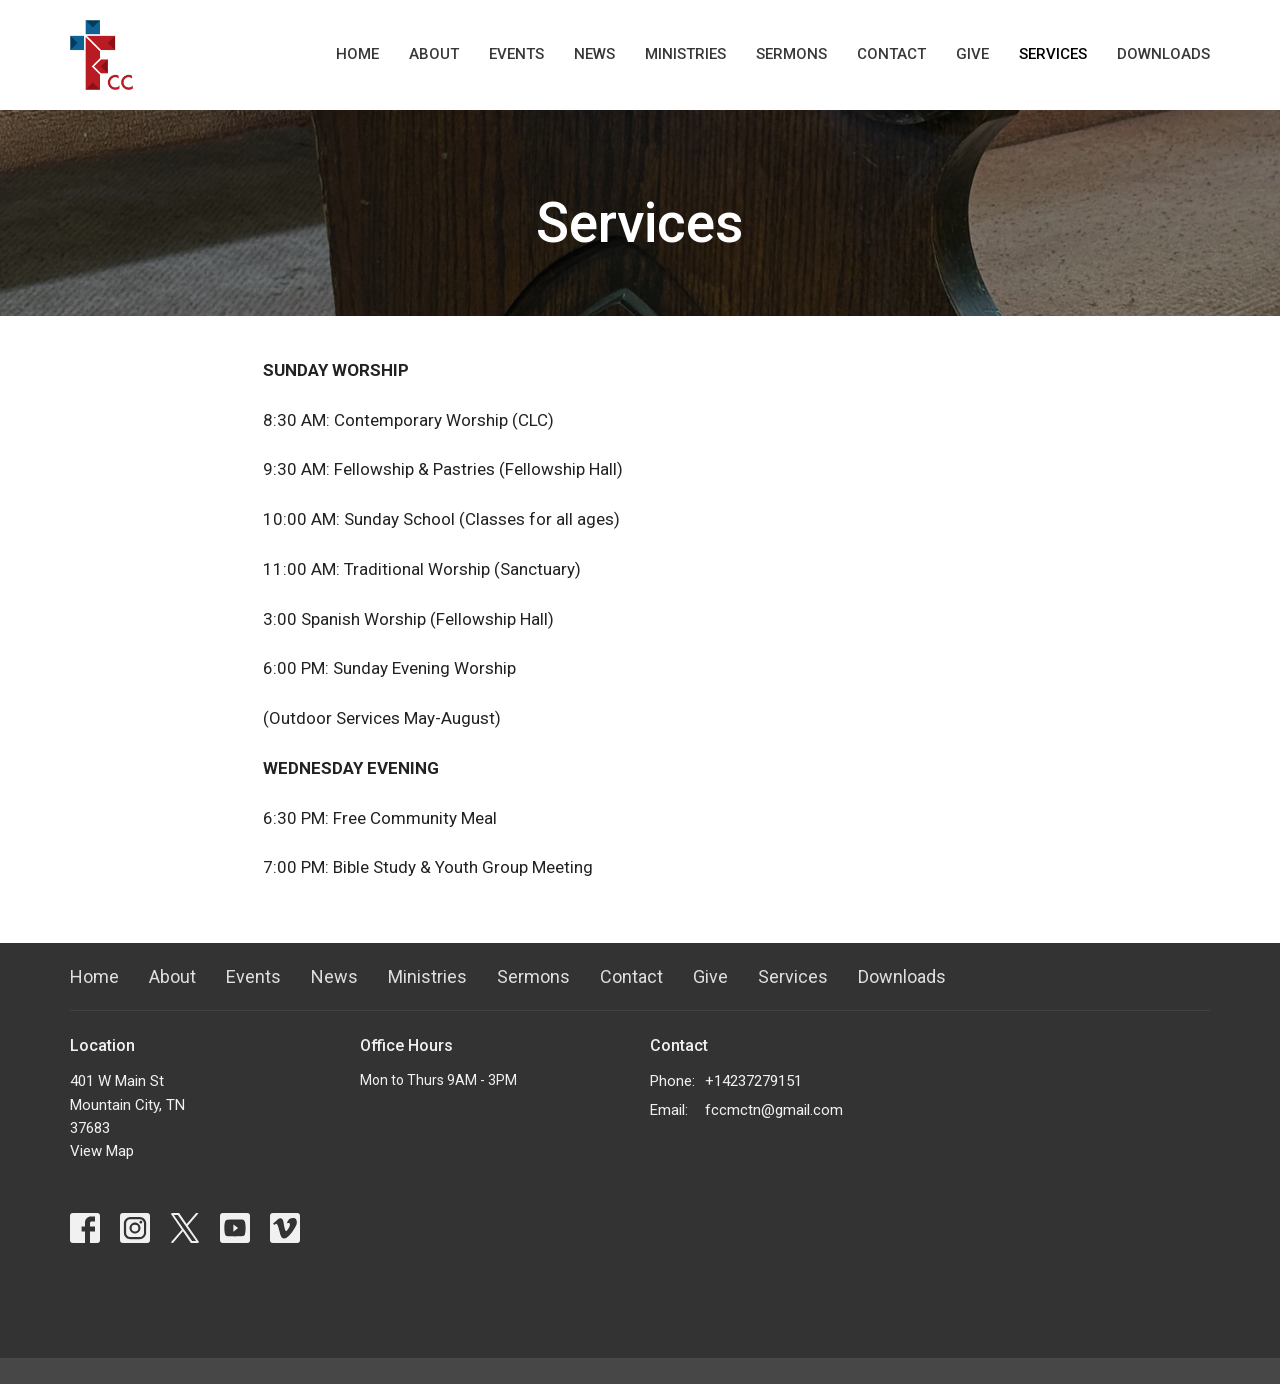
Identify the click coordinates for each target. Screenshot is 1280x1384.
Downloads (1163, 54)
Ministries (685, 54)
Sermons (791, 54)
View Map (102, 1151)
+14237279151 (753, 1081)
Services (1053, 54)
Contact (891, 54)
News (594, 54)
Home (357, 54)
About (434, 54)
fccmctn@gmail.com (774, 1110)
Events (516, 54)
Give (972, 54)
